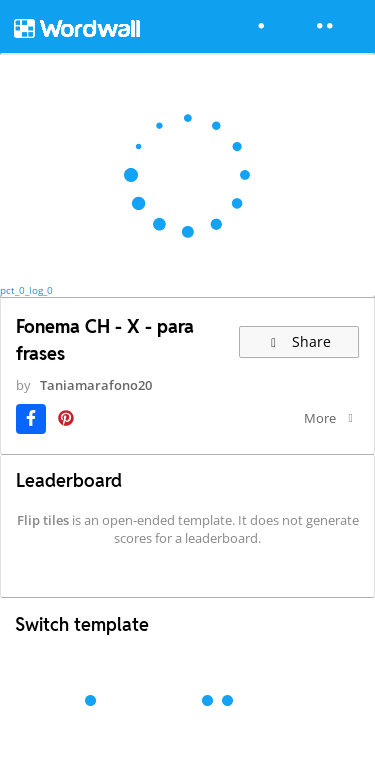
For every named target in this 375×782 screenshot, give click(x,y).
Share (299, 341)
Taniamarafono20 (96, 385)
